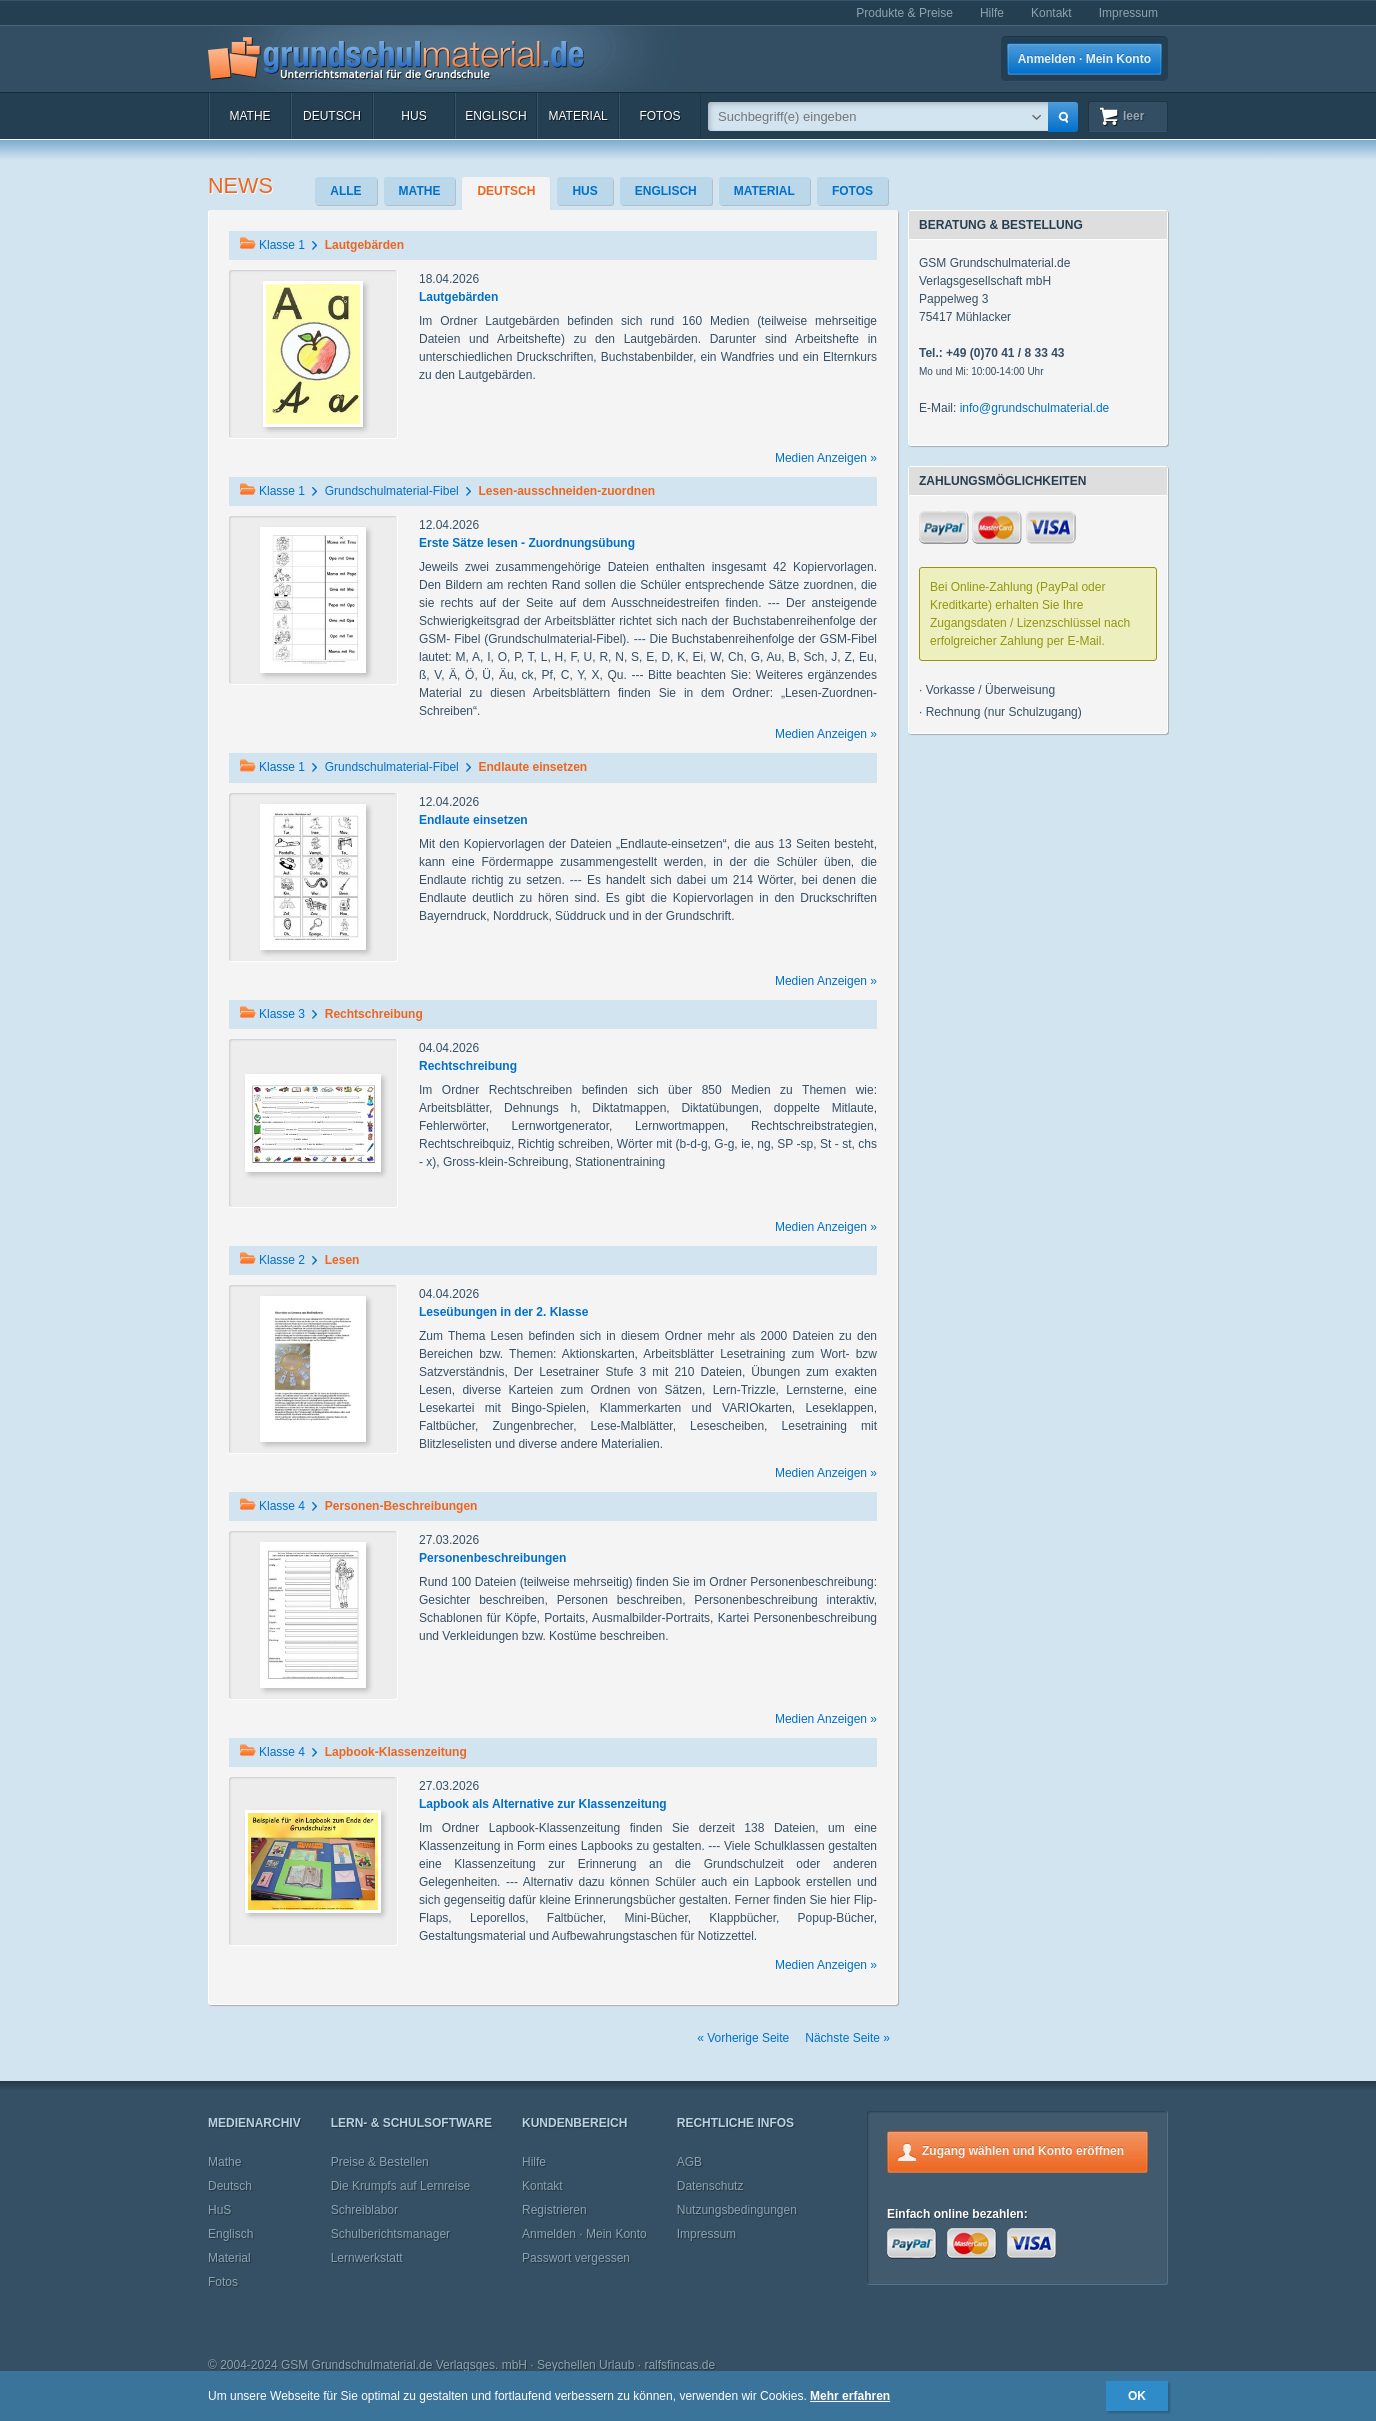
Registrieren (554, 2210)
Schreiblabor (364, 2210)
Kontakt (1051, 13)
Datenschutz (710, 2186)
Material (577, 116)
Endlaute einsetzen (473, 820)
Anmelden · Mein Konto (1084, 59)
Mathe (249, 116)
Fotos (659, 116)
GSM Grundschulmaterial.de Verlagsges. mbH (404, 2365)
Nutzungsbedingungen (737, 2210)
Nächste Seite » (847, 2038)
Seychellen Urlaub (585, 2365)
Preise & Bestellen (380, 2162)
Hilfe (992, 13)
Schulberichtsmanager (390, 2234)
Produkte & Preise (904, 13)
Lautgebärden (458, 297)
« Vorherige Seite (743, 2038)
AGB (689, 2162)
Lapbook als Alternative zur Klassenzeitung (543, 1804)
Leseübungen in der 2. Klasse (503, 1312)
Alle (345, 191)
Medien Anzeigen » (826, 458)
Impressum (1128, 13)
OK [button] (1137, 2396)
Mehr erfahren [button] (850, 2396)
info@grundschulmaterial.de (1035, 408)
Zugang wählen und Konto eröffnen (1023, 2151)
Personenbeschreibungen (492, 1558)
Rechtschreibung (468, 1066)
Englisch (495, 116)
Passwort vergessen (576, 2258)
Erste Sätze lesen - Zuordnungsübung (527, 543)
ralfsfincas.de (679, 2365)
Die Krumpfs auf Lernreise (400, 2186)
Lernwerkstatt (367, 2258)
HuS (413, 116)
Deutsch (332, 116)
